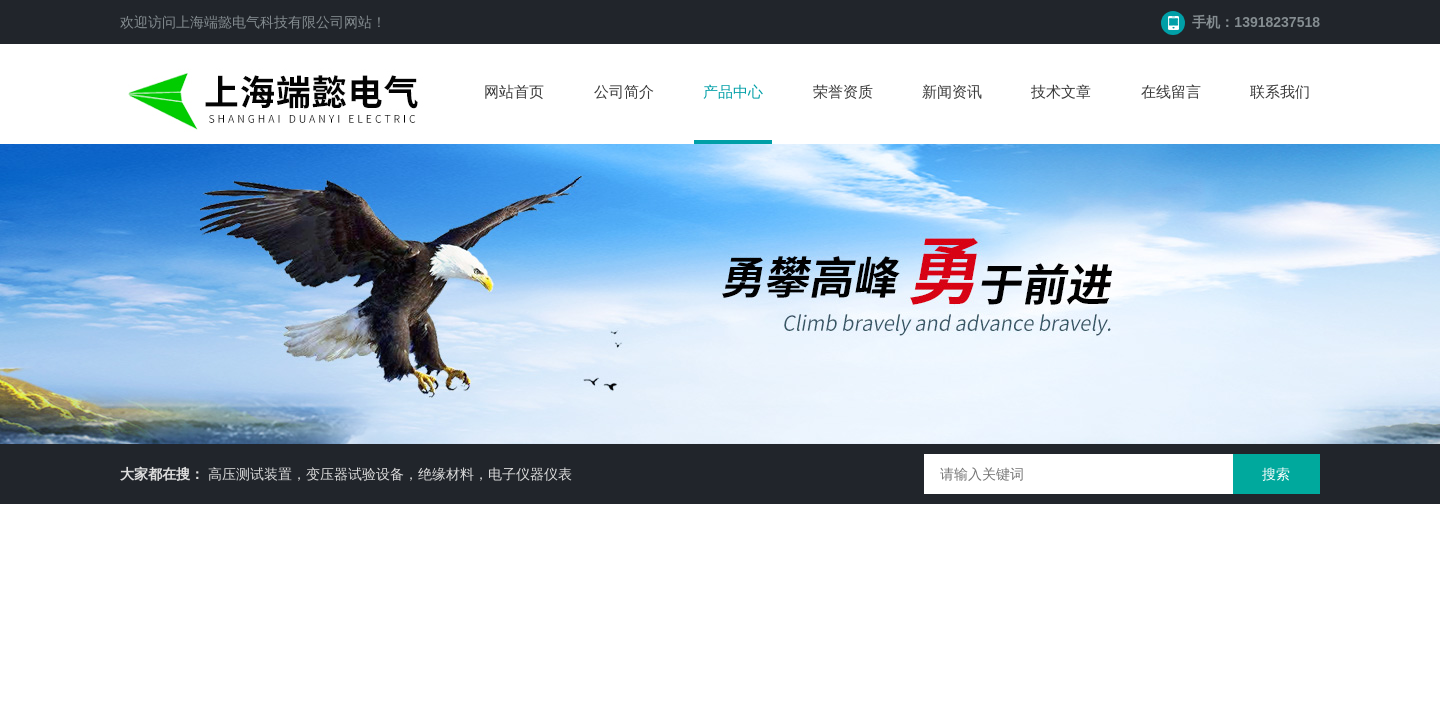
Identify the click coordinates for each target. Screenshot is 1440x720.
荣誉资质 (843, 91)
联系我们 (1280, 91)
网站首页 (514, 91)
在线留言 (1171, 91)
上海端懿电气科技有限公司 (260, 22)
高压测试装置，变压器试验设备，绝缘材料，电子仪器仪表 (390, 474)
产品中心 (733, 91)
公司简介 (624, 91)
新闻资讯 (952, 91)
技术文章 (1061, 91)
